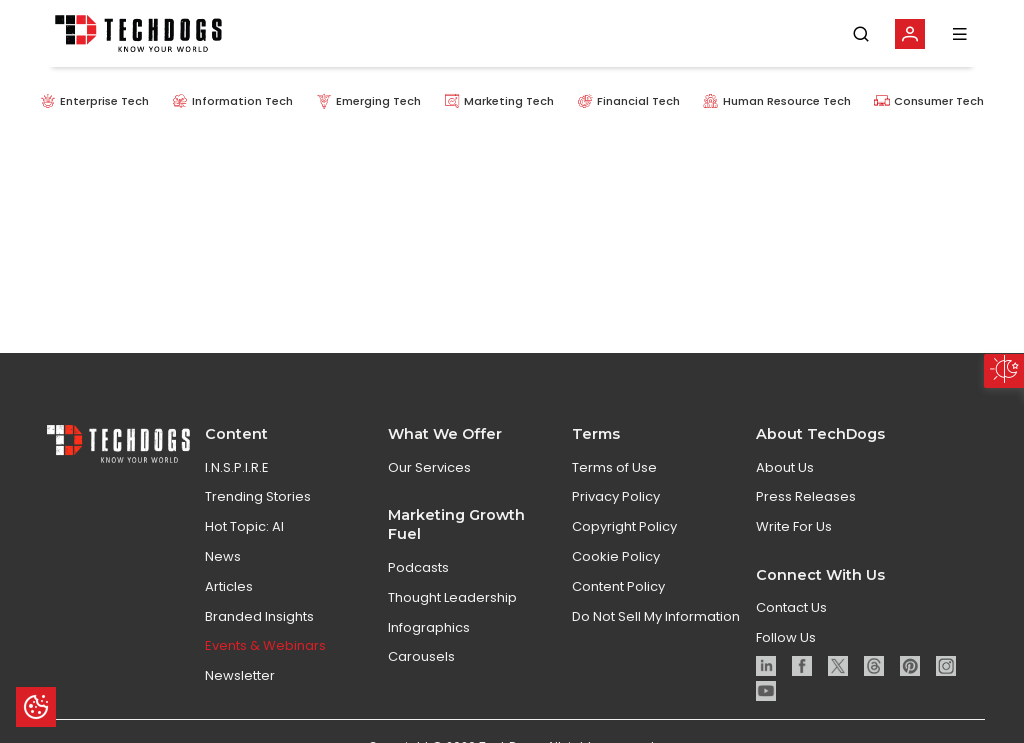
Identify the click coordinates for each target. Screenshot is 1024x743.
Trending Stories (258, 496)
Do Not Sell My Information (656, 616)
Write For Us (794, 526)
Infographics (429, 627)
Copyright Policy (624, 526)
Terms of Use (614, 467)
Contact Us (791, 607)
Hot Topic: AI (244, 526)
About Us (785, 467)
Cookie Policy (616, 556)
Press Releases (806, 496)
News (223, 556)
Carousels (421, 656)
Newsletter (240, 675)
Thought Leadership (452, 597)
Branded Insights (259, 616)
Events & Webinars (265, 645)
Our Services (429, 467)
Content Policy (618, 586)
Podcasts (418, 567)
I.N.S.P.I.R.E (237, 467)
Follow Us (786, 637)
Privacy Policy (616, 496)
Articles (229, 586)
